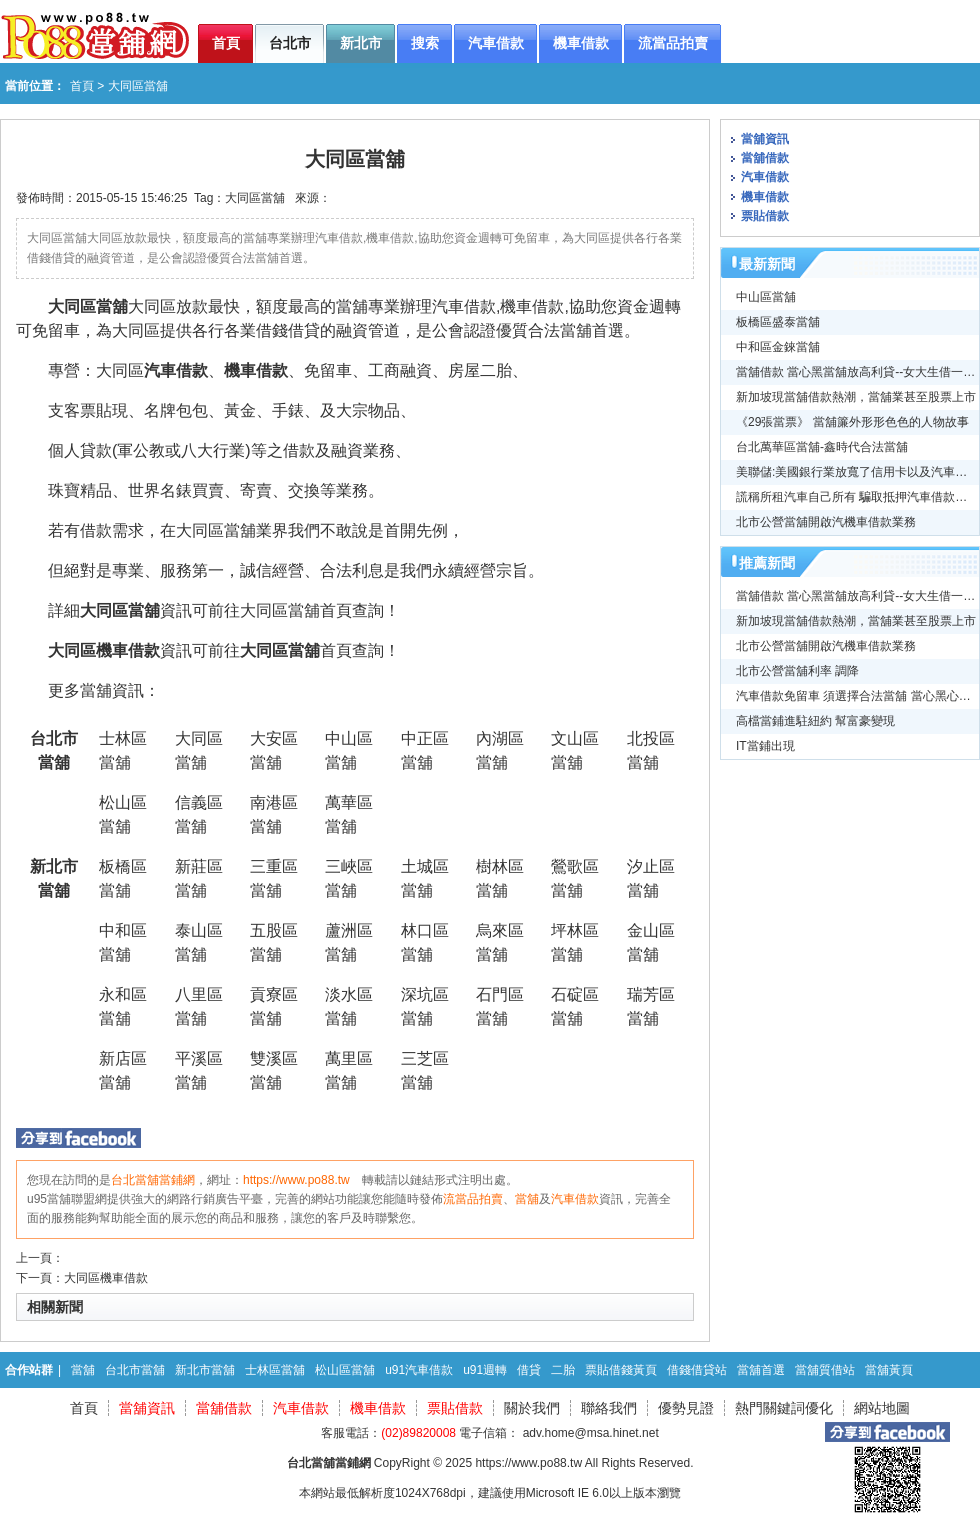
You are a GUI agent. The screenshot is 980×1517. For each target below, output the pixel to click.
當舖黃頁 (889, 1370)
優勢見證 (686, 1408)
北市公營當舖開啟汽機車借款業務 (826, 522)
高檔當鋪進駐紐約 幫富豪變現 (815, 721)
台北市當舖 (135, 1370)
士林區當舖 (275, 1370)
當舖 (527, 1199)
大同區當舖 (255, 198)
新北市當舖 (205, 1370)
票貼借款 (765, 216)
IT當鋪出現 (765, 746)
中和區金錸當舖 (778, 347)
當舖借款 (765, 158)
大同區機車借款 (106, 1278)
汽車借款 (176, 370)
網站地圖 (882, 1408)
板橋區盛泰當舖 (778, 322)
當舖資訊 (765, 139)
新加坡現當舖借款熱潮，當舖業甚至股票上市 (856, 397)
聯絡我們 (609, 1408)
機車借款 (256, 370)
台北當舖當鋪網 (153, 1180)
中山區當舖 (766, 297)
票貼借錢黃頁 (621, 1370)
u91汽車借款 (419, 1370)
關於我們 (532, 1408)
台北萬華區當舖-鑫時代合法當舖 (822, 447)
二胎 (563, 1370)
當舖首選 (761, 1370)
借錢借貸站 (697, 1370)
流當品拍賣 (473, 1199)
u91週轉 (485, 1370)
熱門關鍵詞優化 (784, 1408)
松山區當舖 (345, 1370)
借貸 (529, 1370)
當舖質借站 (825, 1370)
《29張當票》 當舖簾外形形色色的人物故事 (852, 422)
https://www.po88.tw (296, 1180)
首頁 (82, 86)
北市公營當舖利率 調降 (797, 671)
